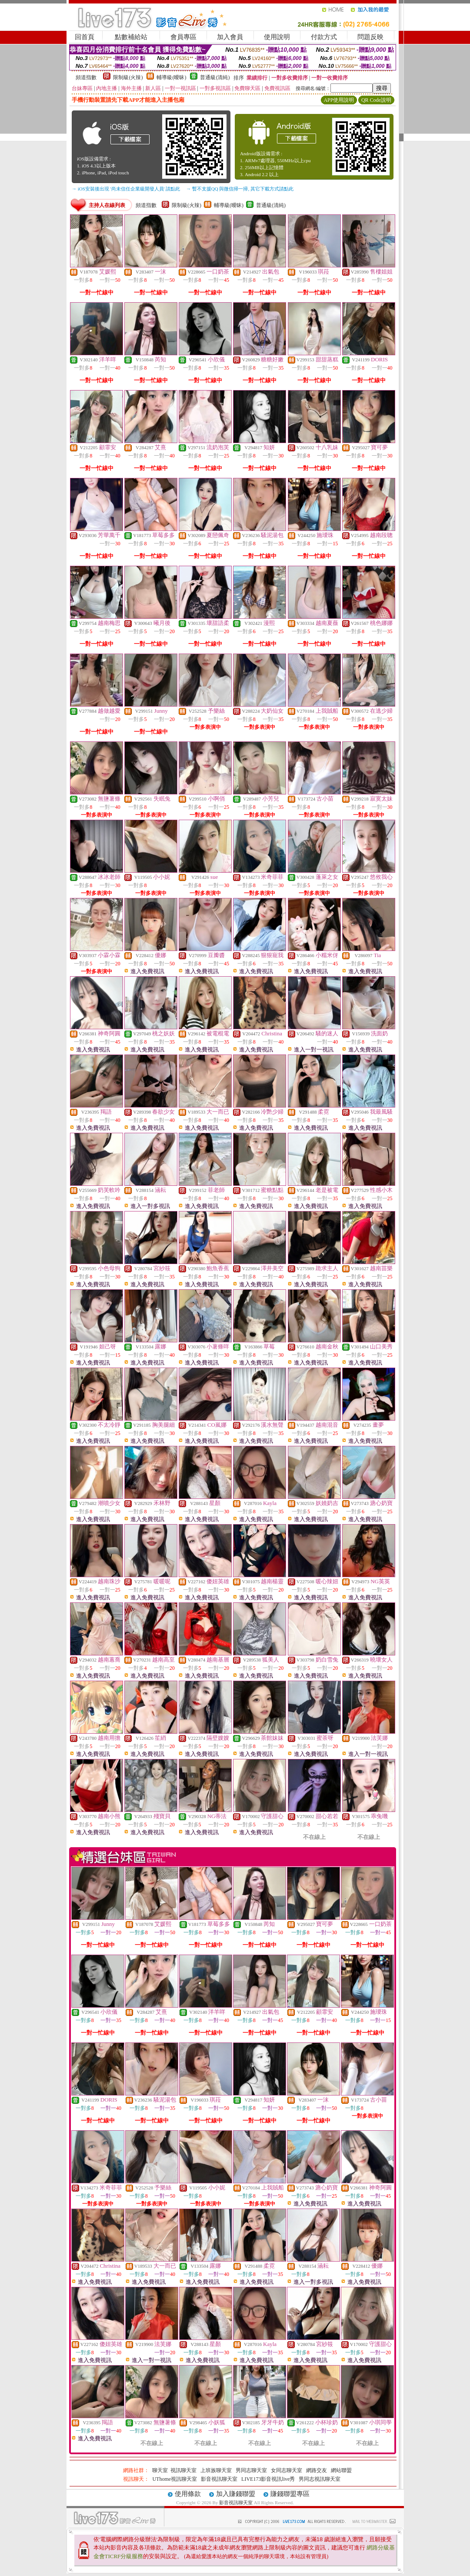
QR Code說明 (376, 100)
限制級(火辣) (128, 77)
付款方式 (324, 36)
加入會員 (230, 36)
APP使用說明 (338, 100)
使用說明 (277, 36)
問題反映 (370, 36)
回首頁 (84, 36)
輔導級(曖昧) (171, 77)
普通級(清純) (215, 77)
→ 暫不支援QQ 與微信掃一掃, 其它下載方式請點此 (239, 188)
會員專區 (183, 36)
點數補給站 (131, 36)
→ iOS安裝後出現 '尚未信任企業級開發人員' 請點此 (126, 188)
